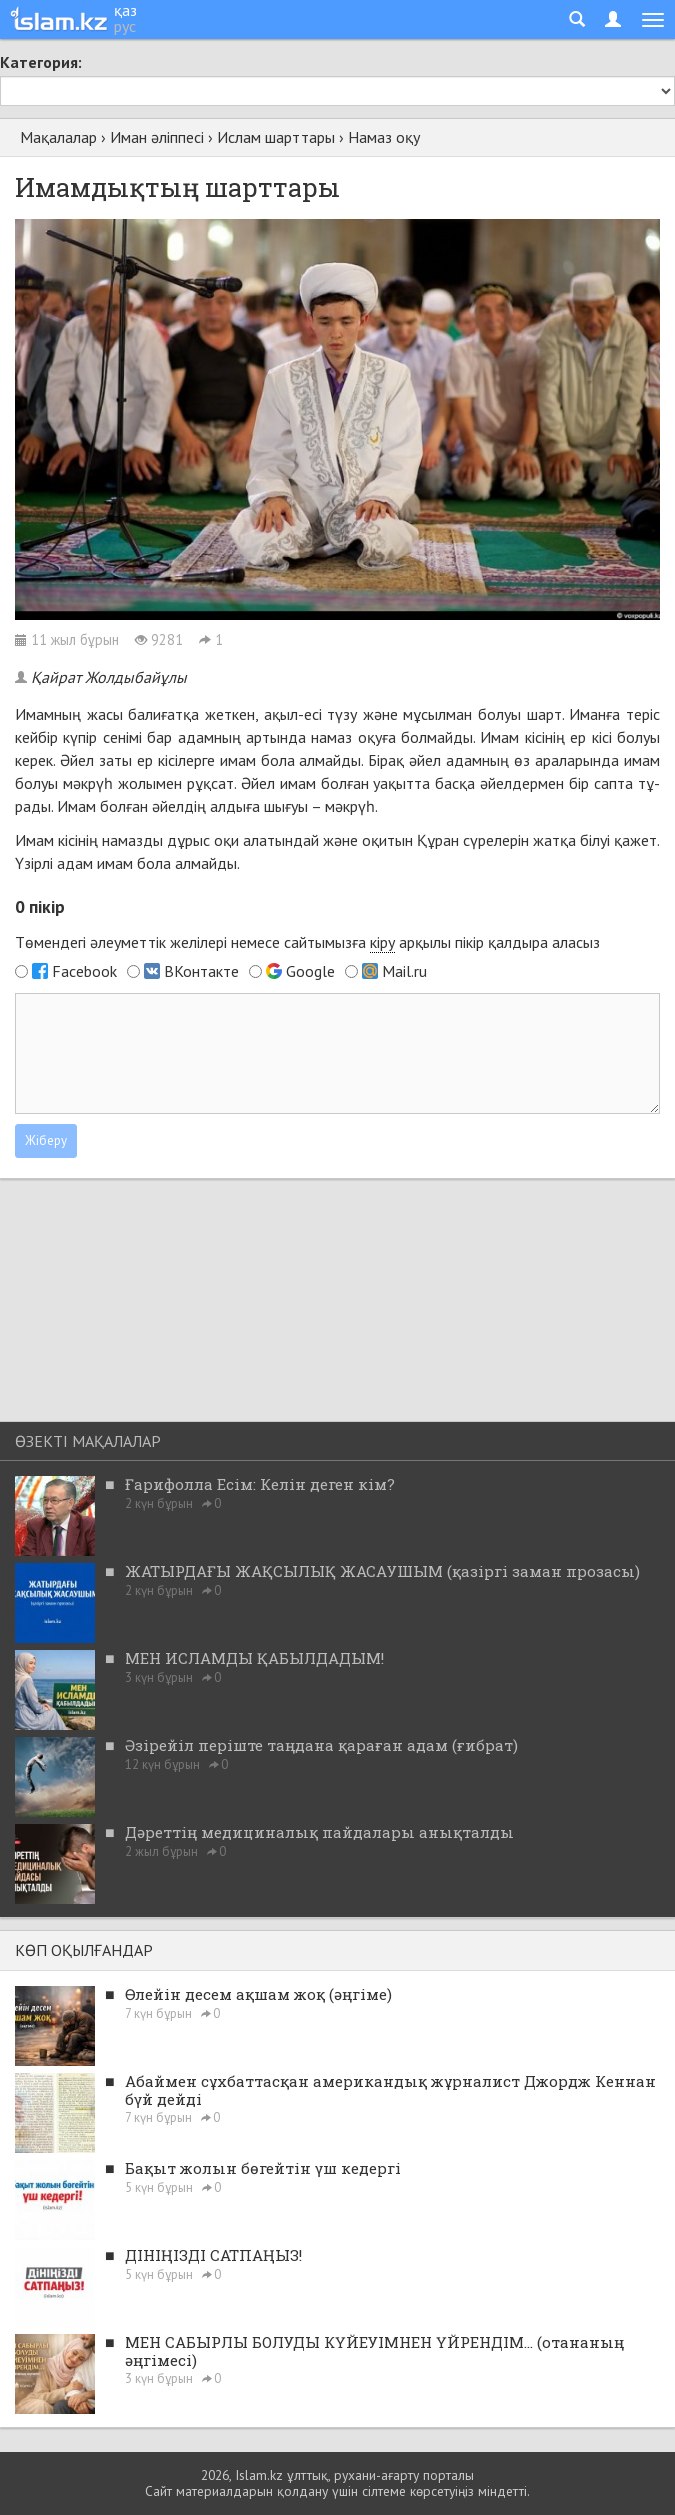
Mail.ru (404, 971)
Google (310, 971)
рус (125, 26)
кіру (382, 942)
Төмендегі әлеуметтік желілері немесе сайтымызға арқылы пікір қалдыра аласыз (307, 942)
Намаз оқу (384, 137)
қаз (125, 10)
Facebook (84, 971)
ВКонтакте (201, 971)
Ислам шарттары (276, 137)
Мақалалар (58, 137)
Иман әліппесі (157, 137)
